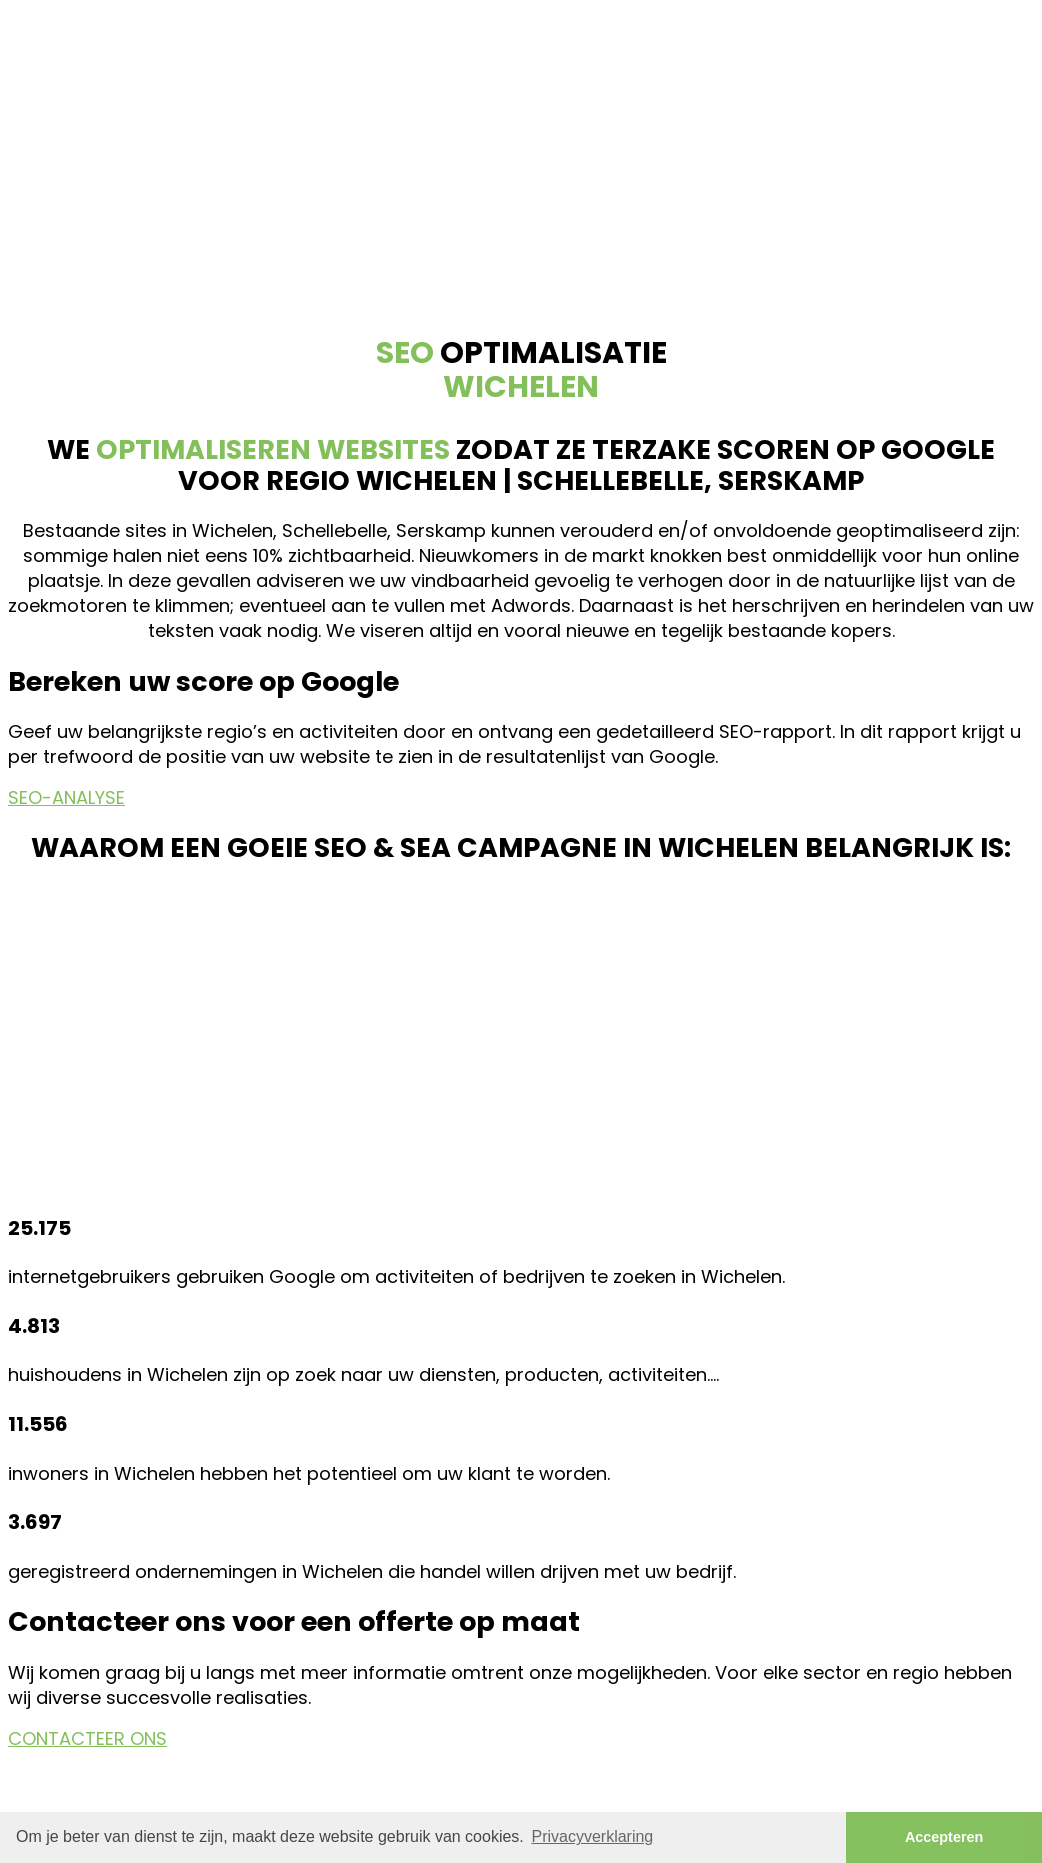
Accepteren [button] (944, 1837)
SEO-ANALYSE (66, 797)
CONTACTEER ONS (87, 1738)
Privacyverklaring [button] (592, 1836)
